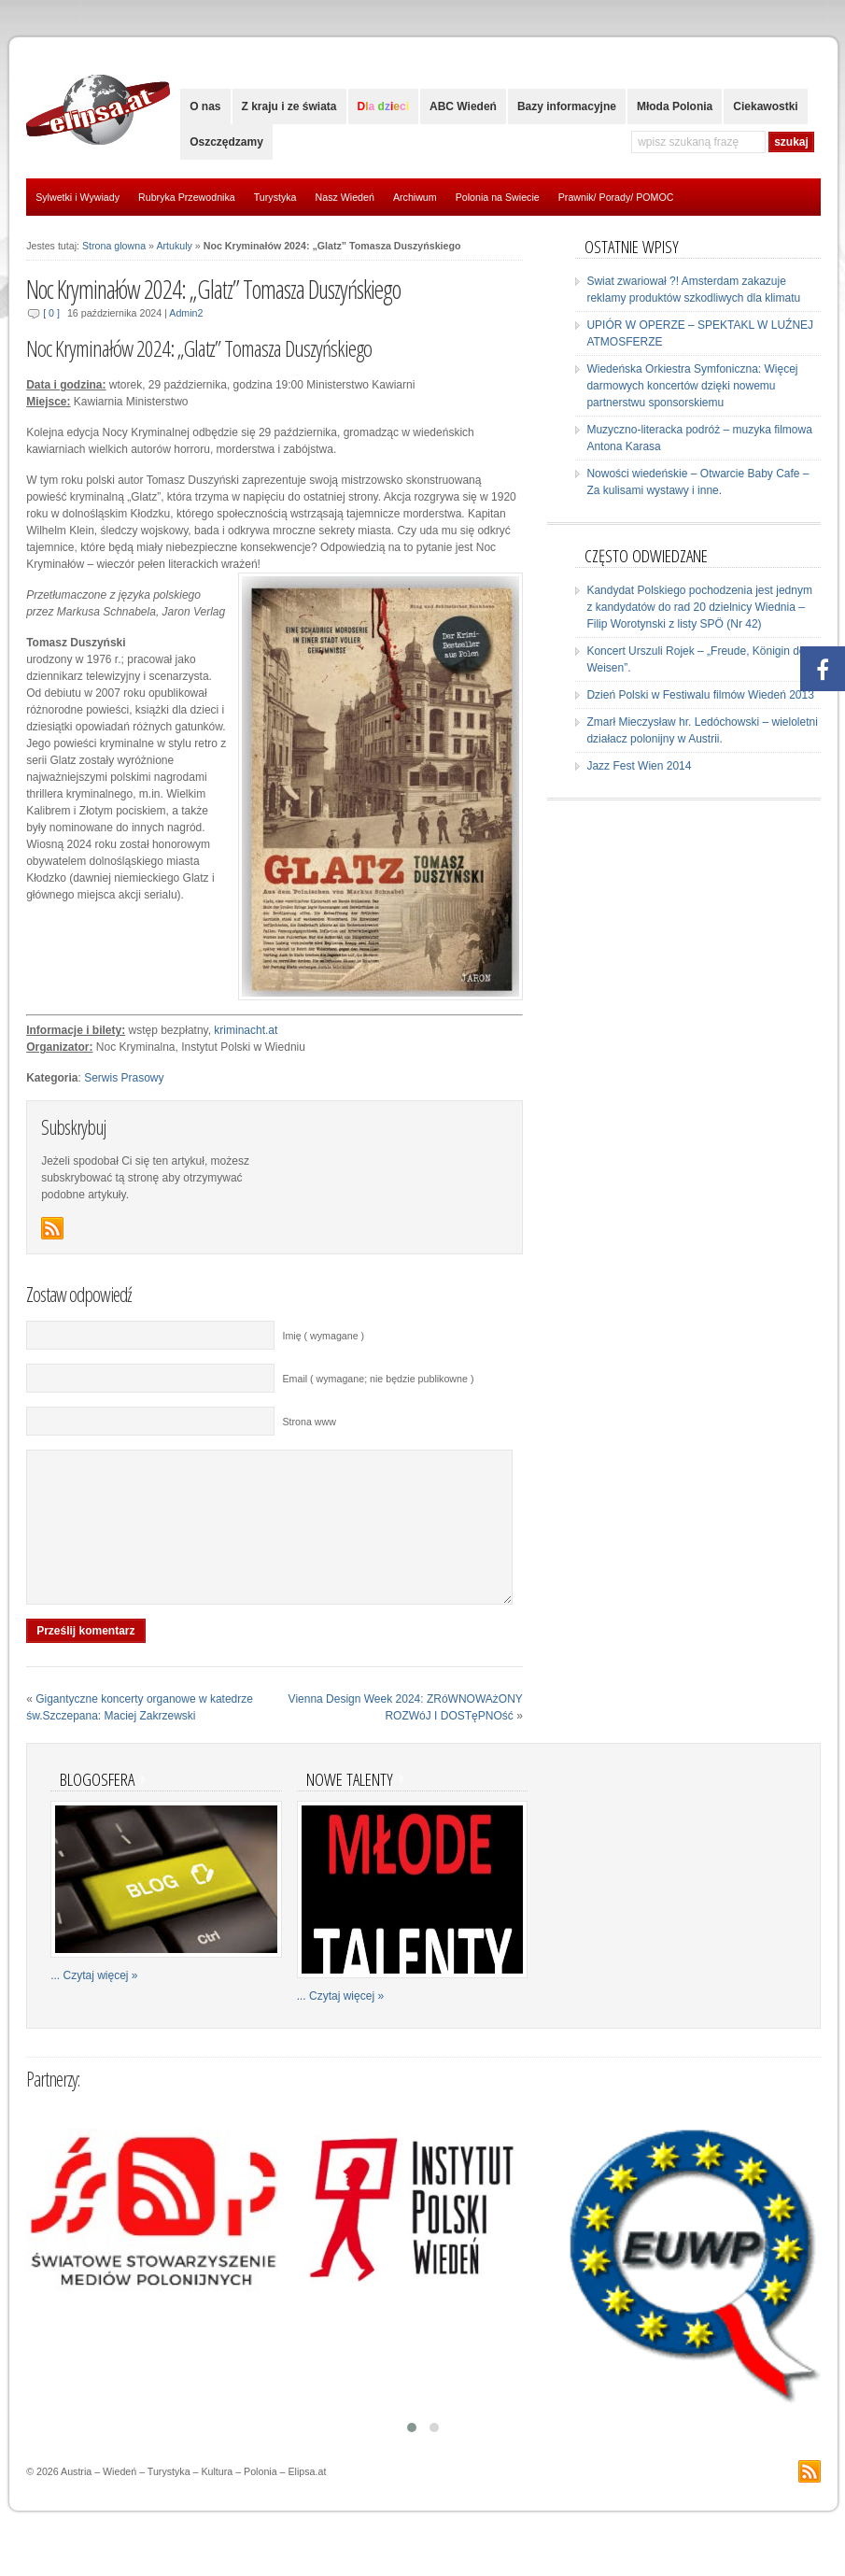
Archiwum (415, 197)
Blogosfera (97, 1807)
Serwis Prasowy (123, 1077)
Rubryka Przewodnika (186, 197)
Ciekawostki (765, 106)
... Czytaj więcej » (93, 2003)
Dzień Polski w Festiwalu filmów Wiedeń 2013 (699, 694)
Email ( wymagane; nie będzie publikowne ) (377, 1378)
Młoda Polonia (674, 106)
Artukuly (174, 245)
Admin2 (186, 312)
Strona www (308, 1421)
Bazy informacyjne (566, 106)
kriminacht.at (245, 1030)
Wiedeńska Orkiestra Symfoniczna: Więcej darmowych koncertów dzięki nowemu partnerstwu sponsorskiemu (691, 385)
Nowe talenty (349, 1807)
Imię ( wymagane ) (323, 1335)
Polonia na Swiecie (498, 197)
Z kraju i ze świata (289, 106)
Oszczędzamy (226, 142)
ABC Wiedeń (463, 106)
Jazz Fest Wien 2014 (638, 765)
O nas (205, 106)
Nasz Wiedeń (345, 197)
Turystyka (275, 197)
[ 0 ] (51, 312)
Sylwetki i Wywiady (77, 197)
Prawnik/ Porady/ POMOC (616, 197)
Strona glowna (114, 245)
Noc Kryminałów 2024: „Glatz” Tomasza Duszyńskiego (213, 289)
